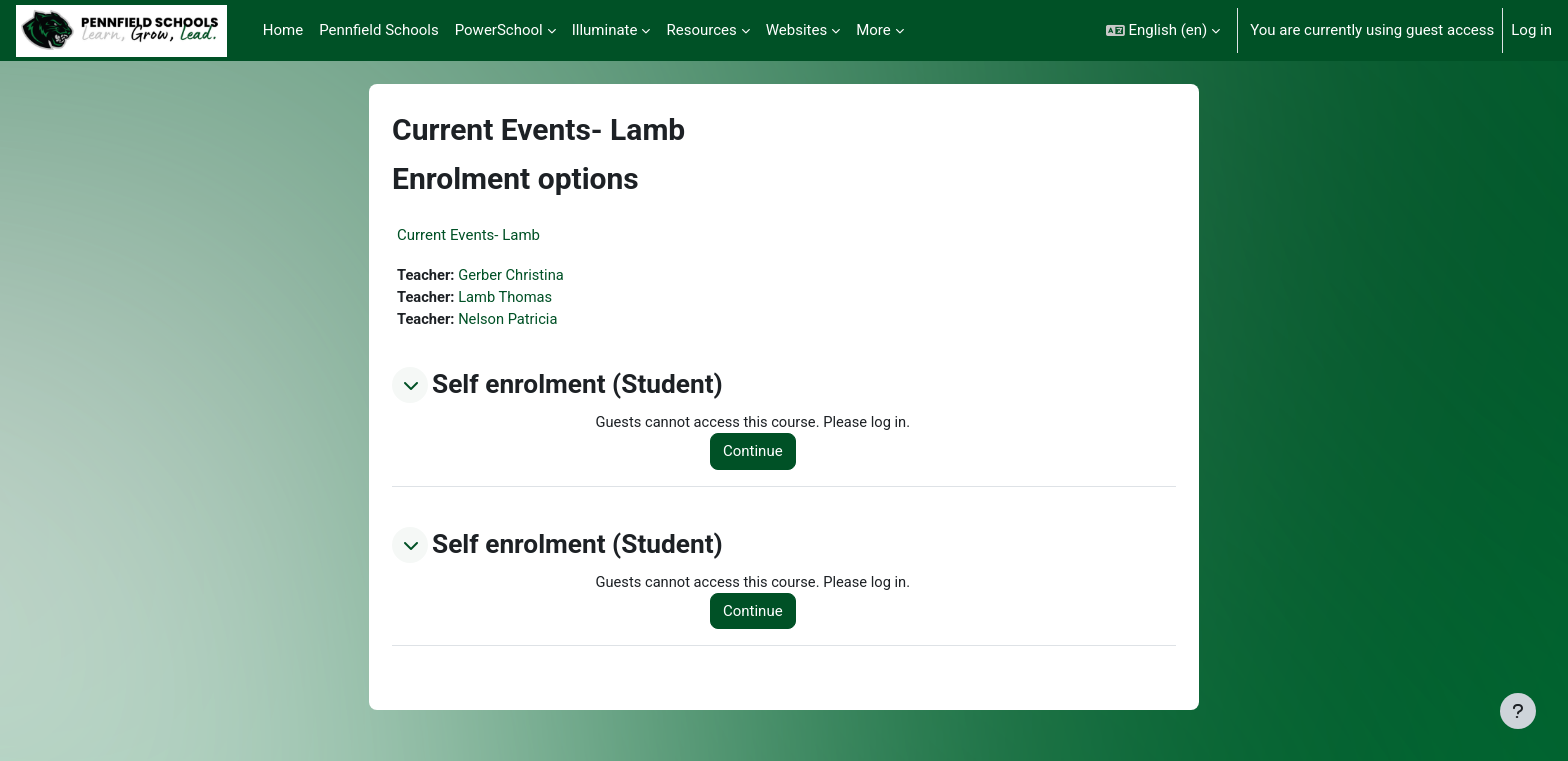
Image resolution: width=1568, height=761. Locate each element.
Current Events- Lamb (468, 235)
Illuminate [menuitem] (605, 30)
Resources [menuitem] (701, 30)
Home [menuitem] (283, 30)
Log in (1531, 30)
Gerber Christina (514, 275)
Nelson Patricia (510, 320)
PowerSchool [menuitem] (499, 30)
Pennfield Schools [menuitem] (379, 30)
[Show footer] (1518, 711)
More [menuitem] (873, 30)
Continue (756, 453)
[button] (1163, 30)
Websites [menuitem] (796, 30)
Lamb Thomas (508, 298)
